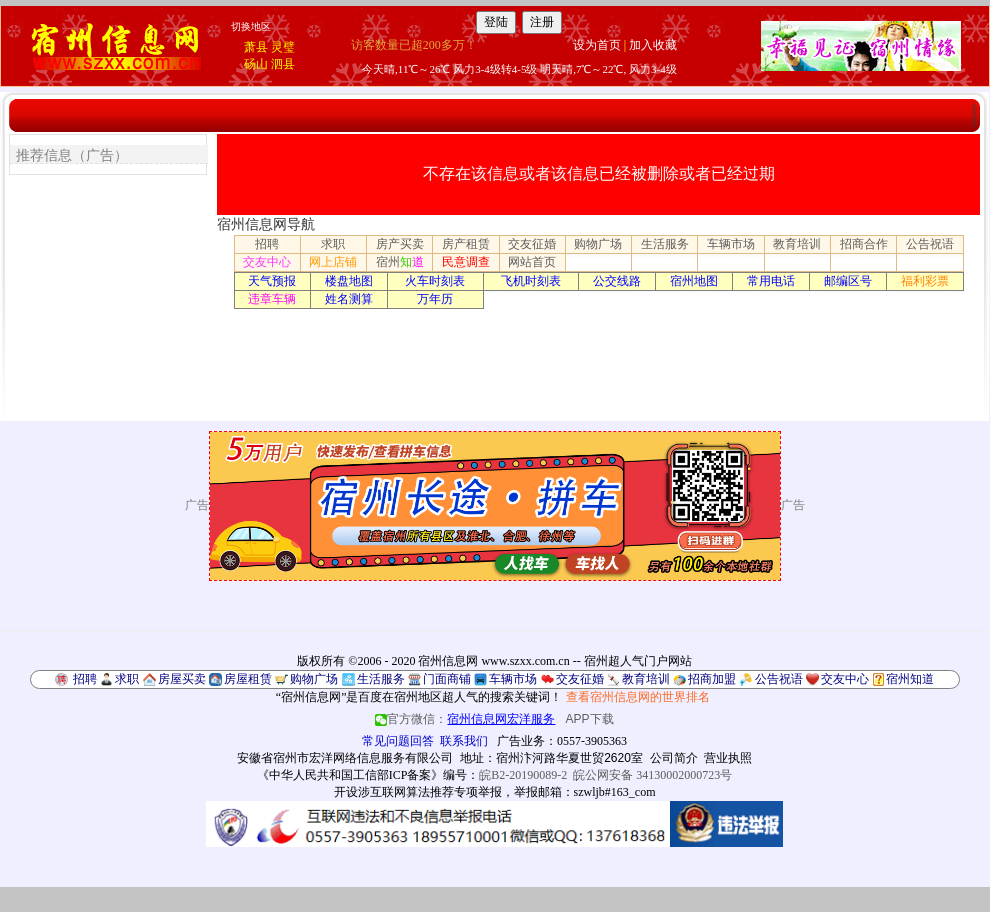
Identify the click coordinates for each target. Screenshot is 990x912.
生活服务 (665, 244)
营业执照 (728, 758)
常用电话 (771, 281)
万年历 (435, 299)
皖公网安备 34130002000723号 (652, 775)
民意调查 (466, 262)
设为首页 (597, 45)
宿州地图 (694, 281)
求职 (333, 244)
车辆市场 (731, 244)
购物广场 (598, 244)
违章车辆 (272, 299)
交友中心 (267, 262)
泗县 (283, 64)
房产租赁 (466, 244)
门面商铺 (447, 679)
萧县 (256, 47)
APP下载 (590, 719)
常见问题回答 (398, 741)
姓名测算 (349, 299)
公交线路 (617, 281)
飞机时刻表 (531, 281)
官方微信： (466, 719)
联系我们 (464, 741)
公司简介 (674, 758)
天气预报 (272, 281)
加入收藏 (653, 45)
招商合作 (864, 244)
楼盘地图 (349, 281)
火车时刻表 (435, 281)
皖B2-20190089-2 (523, 775)
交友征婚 (532, 244)
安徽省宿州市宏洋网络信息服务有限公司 (345, 758)
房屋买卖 (182, 679)
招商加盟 (712, 679)
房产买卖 (400, 244)
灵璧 (283, 47)
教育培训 (797, 244)
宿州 (400, 262)
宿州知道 (910, 679)
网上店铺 (333, 262)
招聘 (267, 244)
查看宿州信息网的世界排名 (638, 697)
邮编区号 (848, 281)
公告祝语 (930, 244)
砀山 (256, 64)
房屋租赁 (248, 679)
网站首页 (532, 262)
